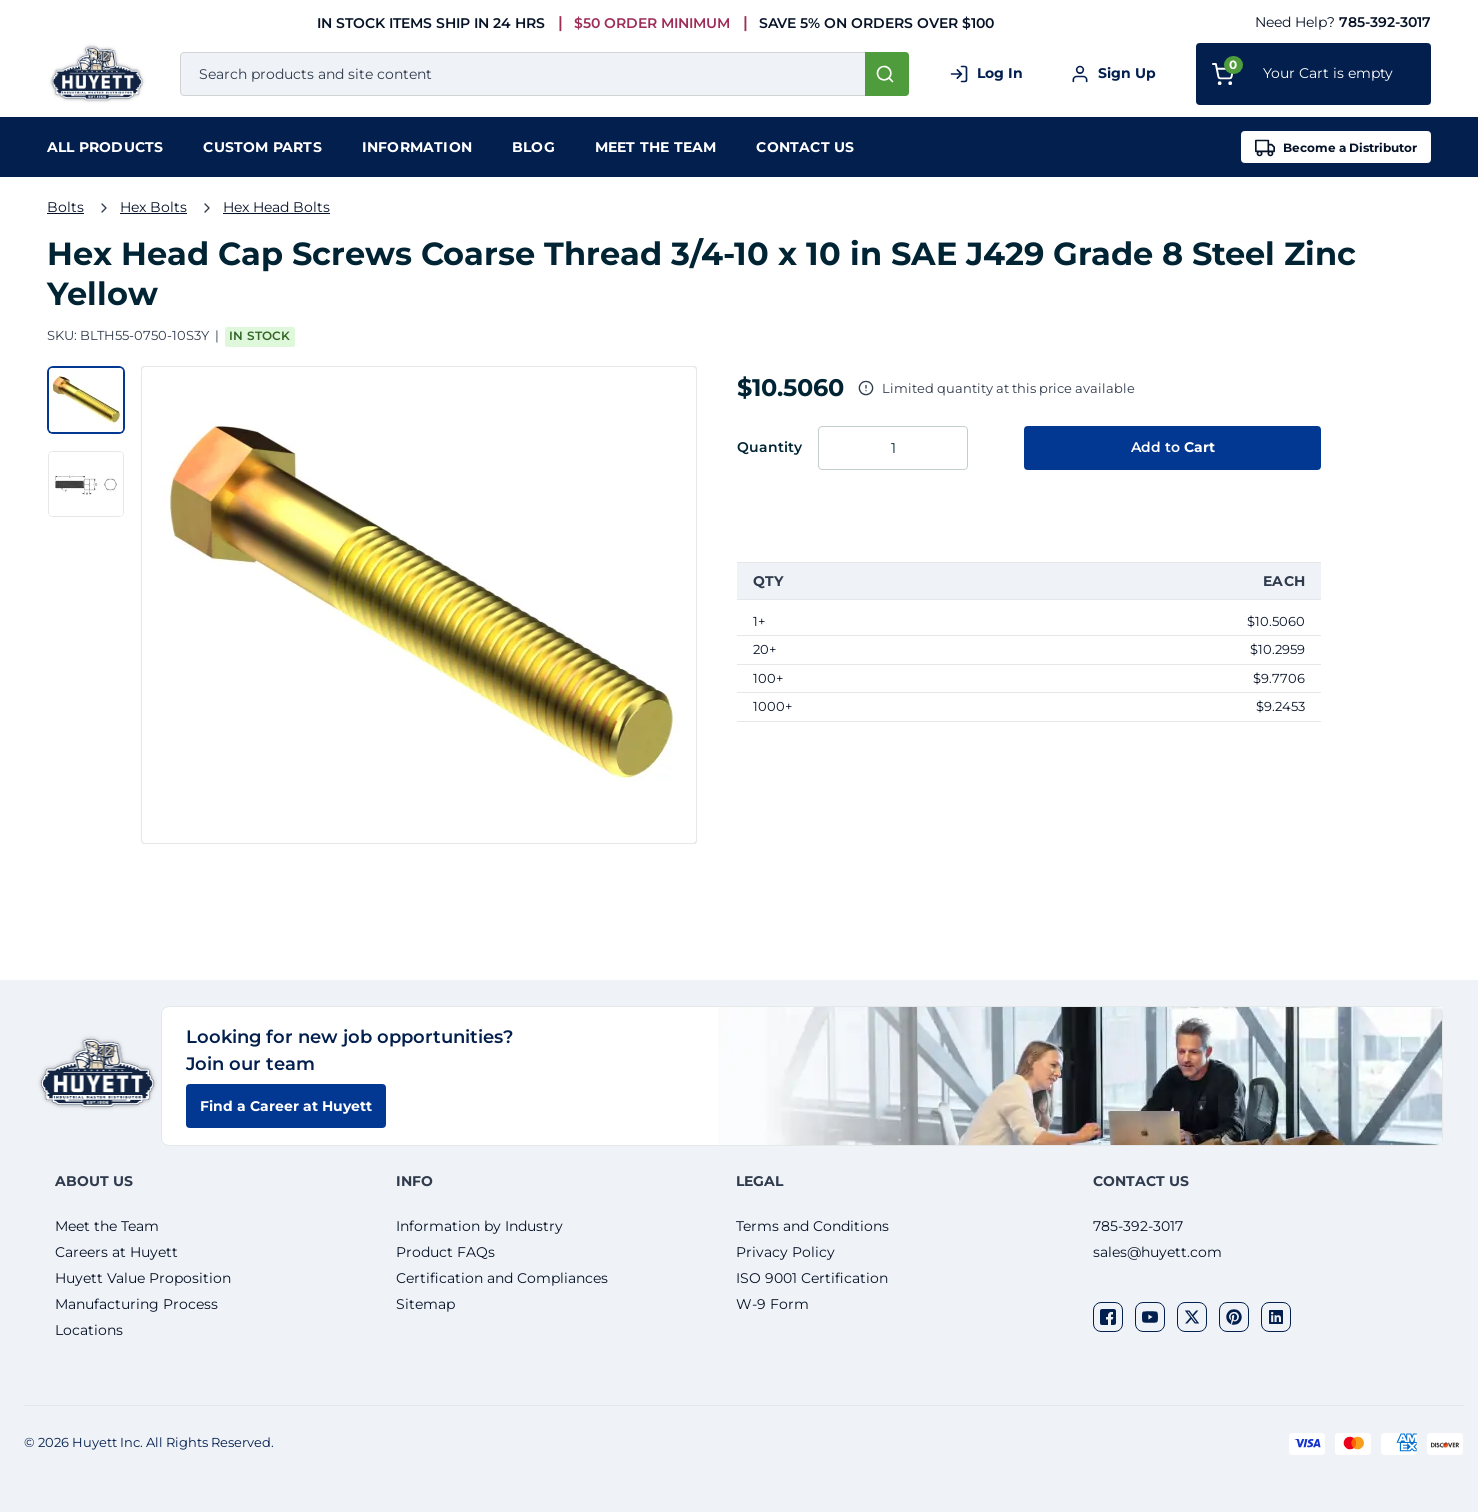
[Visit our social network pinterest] (1234, 1317)
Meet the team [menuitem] (656, 147)
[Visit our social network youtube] (1150, 1317)
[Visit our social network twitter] (1192, 1317)
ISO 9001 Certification (812, 1278)
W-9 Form (772, 1304)
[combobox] (544, 74)
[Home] (101, 73)
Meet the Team (107, 1226)
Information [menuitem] (417, 147)
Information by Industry (479, 1226)
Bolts (65, 207)
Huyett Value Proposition (143, 1278)
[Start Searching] (887, 74)
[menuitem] (105, 147)
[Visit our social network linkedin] (1276, 1317)
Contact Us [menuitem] (805, 147)
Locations (89, 1330)
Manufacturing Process (136, 1304)
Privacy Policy (785, 1252)
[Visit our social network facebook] (1108, 1317)
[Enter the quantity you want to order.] (893, 448)
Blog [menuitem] (533, 147)
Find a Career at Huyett (286, 1106)
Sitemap (425, 1304)
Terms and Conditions (812, 1226)
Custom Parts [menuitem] (262, 147)
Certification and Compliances (502, 1278)
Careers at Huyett (116, 1252)
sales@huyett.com (1157, 1252)
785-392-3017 (1385, 22)
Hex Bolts (153, 207)
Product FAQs (445, 1252)
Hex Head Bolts (276, 207)
